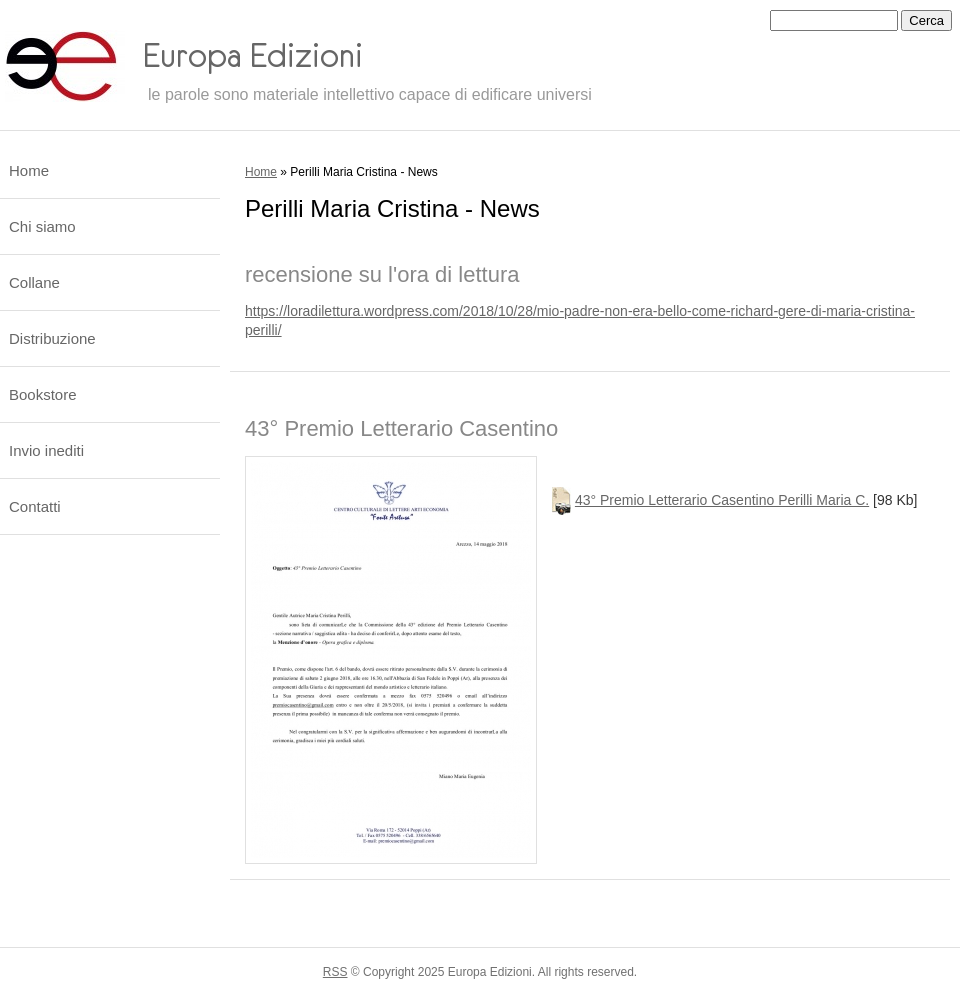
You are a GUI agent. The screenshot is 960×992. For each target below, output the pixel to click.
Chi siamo (42, 226)
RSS (335, 972)
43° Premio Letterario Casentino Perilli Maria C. (722, 500)
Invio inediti (46, 450)
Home (261, 172)
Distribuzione (52, 338)
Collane (34, 282)
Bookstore (43, 394)
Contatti (35, 506)
